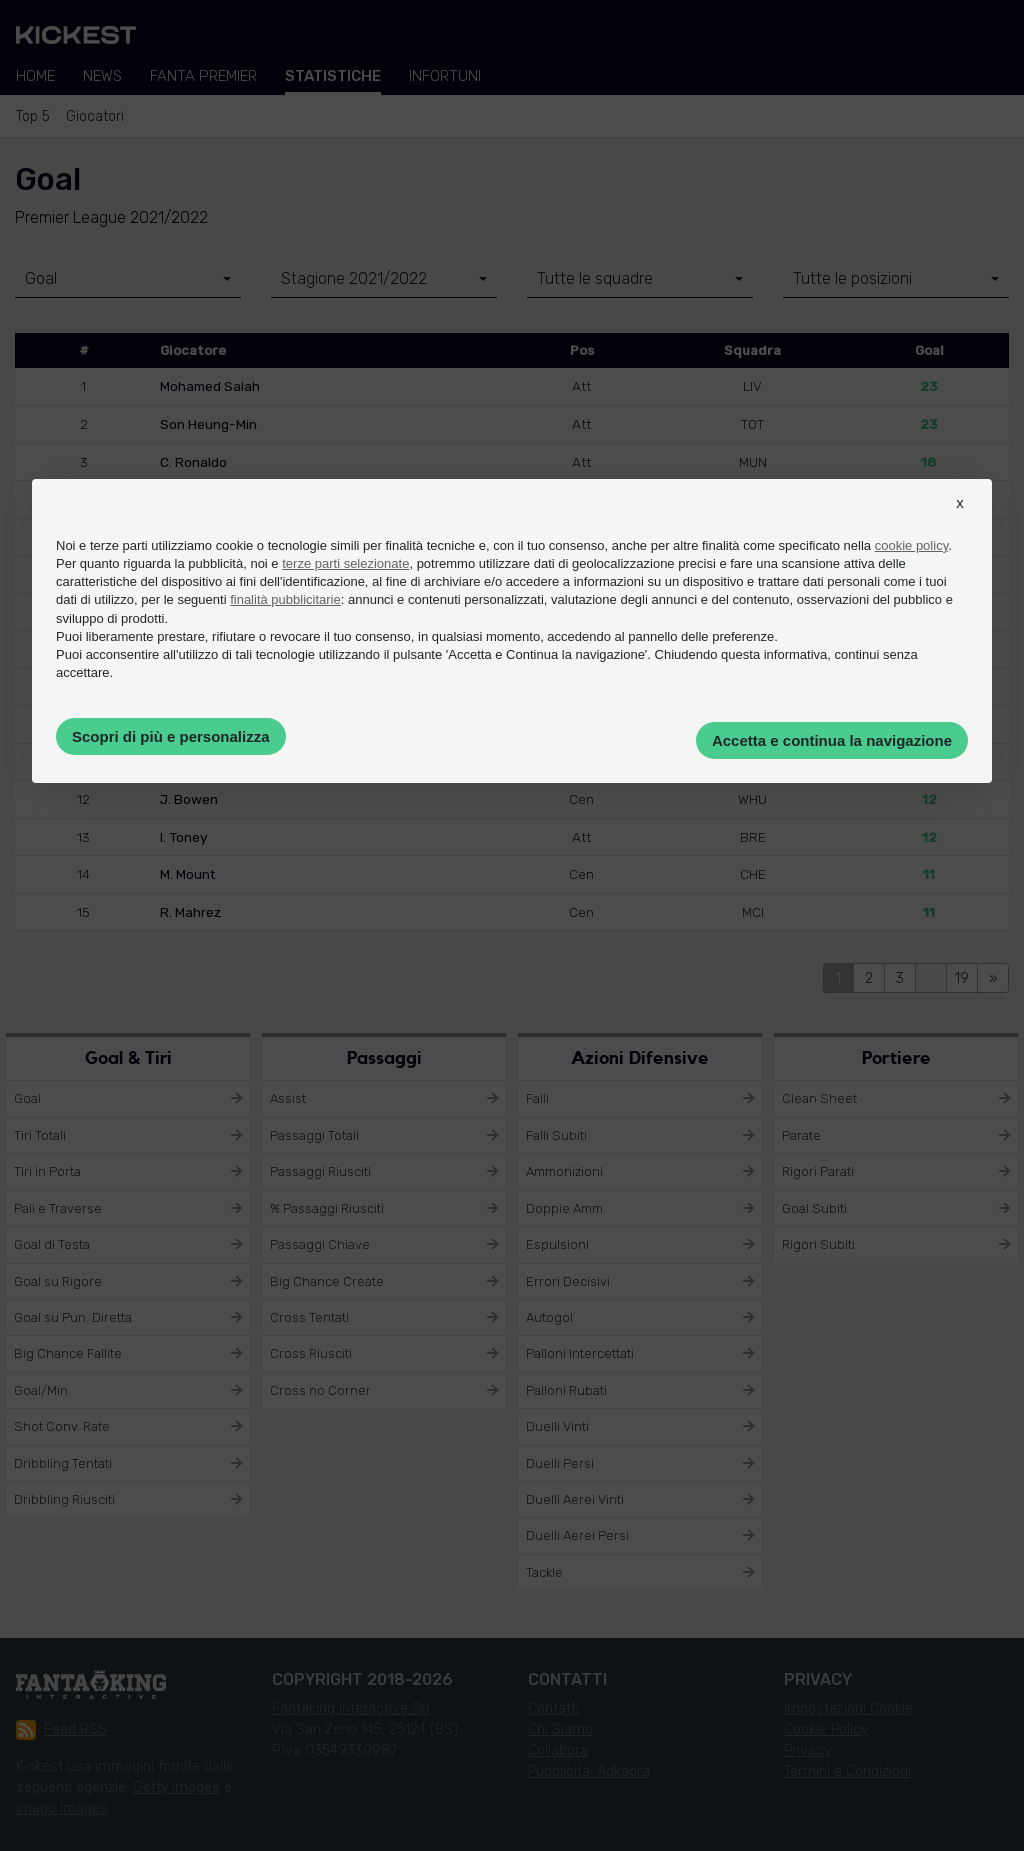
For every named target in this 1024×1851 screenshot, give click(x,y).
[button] (960, 521)
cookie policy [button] (911, 545)
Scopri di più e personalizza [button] (171, 736)
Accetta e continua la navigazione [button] (832, 740)
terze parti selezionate (345, 563)
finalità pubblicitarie (285, 599)
